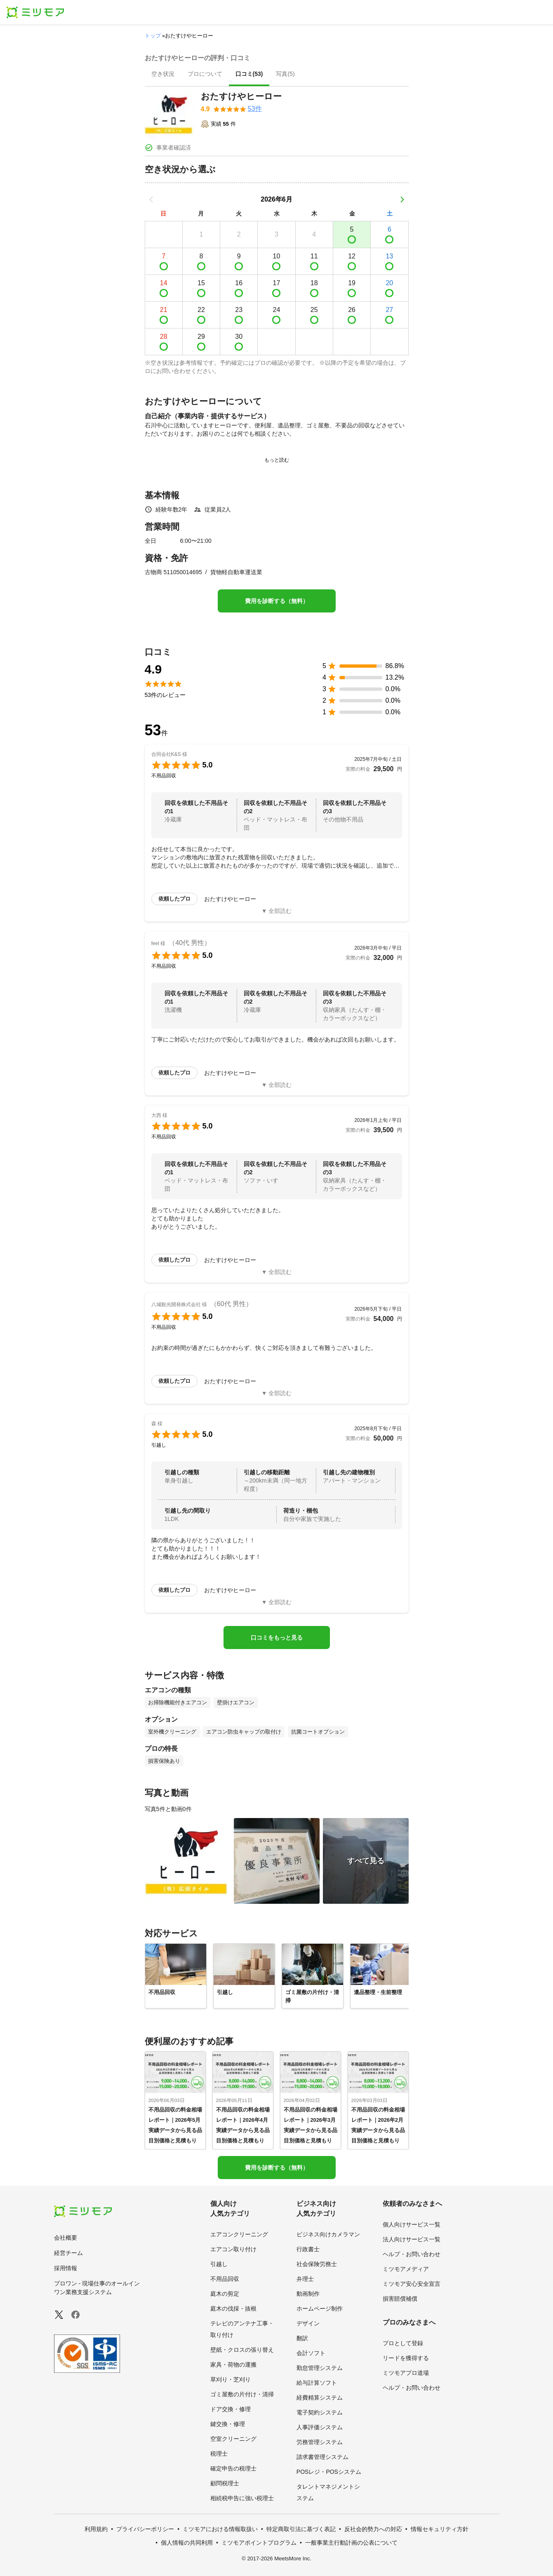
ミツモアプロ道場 (406, 2373)
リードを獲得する (406, 2358)
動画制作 (308, 2293)
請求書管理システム (322, 2457)
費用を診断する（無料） (276, 601)
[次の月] (402, 199)
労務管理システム (320, 2442)
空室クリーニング (233, 2438)
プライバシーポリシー (145, 2529)
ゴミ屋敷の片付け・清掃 (242, 2394)
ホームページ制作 (320, 2308)
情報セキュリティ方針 (439, 2529)
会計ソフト (311, 2353)
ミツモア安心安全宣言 (411, 2283)
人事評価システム (320, 2427)
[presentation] (163, 74)
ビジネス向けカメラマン (328, 2234)
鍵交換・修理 (227, 2424)
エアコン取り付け (233, 2249)
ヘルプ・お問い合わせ (411, 2254)
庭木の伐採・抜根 (233, 2308)
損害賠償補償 (400, 2298)
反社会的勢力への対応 (373, 2529)
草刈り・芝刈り (230, 2379)
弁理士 (305, 2279)
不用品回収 (224, 2279)
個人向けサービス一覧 (411, 2224)
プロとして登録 (403, 2343)
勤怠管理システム (320, 2368)
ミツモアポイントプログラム (259, 2542)
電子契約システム (320, 2412)
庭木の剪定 (224, 2293)
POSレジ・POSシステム (329, 2471)
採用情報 (65, 2268)
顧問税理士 (224, 2483)
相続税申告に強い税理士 (242, 2498)
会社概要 (65, 2237)
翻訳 (302, 2338)
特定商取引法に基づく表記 (301, 2529)
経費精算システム (320, 2397)
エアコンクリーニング (239, 2234)
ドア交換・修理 (230, 2409)
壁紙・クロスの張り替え (242, 2349)
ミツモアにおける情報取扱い (220, 2529)
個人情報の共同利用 (187, 2542)
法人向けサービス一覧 (411, 2239)
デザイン (308, 2323)
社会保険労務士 (317, 2264)
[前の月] (151, 199)
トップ (153, 36)
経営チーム (68, 2253)
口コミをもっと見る (277, 1637)
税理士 (219, 2453)
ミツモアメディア (406, 2269)
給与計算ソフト (317, 2382)
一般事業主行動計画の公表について (351, 2542)
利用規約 (96, 2529)
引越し (219, 2264)
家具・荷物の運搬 (233, 2364)
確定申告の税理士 (233, 2468)
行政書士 (308, 2249)
